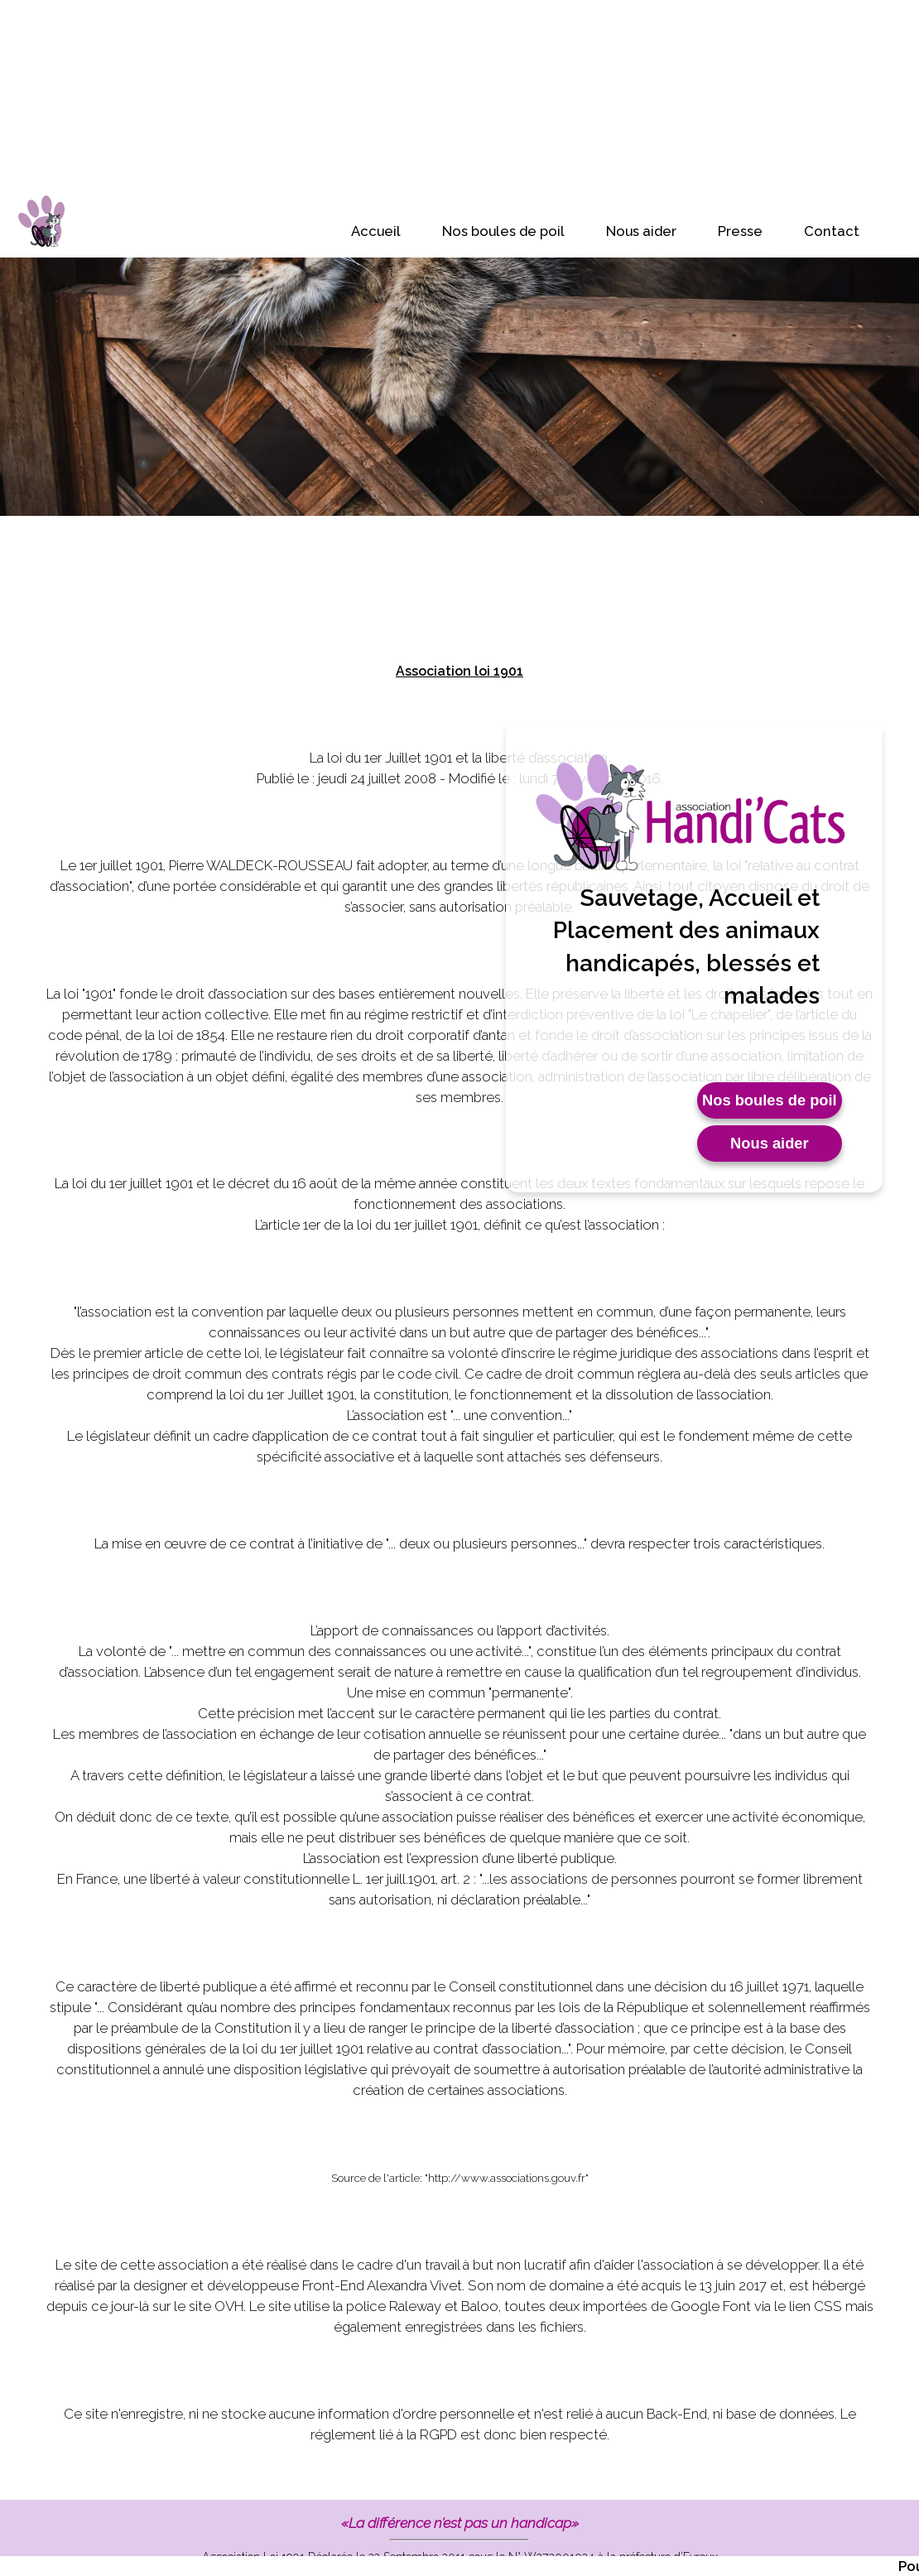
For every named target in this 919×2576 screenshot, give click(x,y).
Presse (740, 231)
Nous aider (641, 231)
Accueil (376, 231)
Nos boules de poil (503, 231)
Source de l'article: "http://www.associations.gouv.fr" (460, 2178)
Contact (831, 231)
